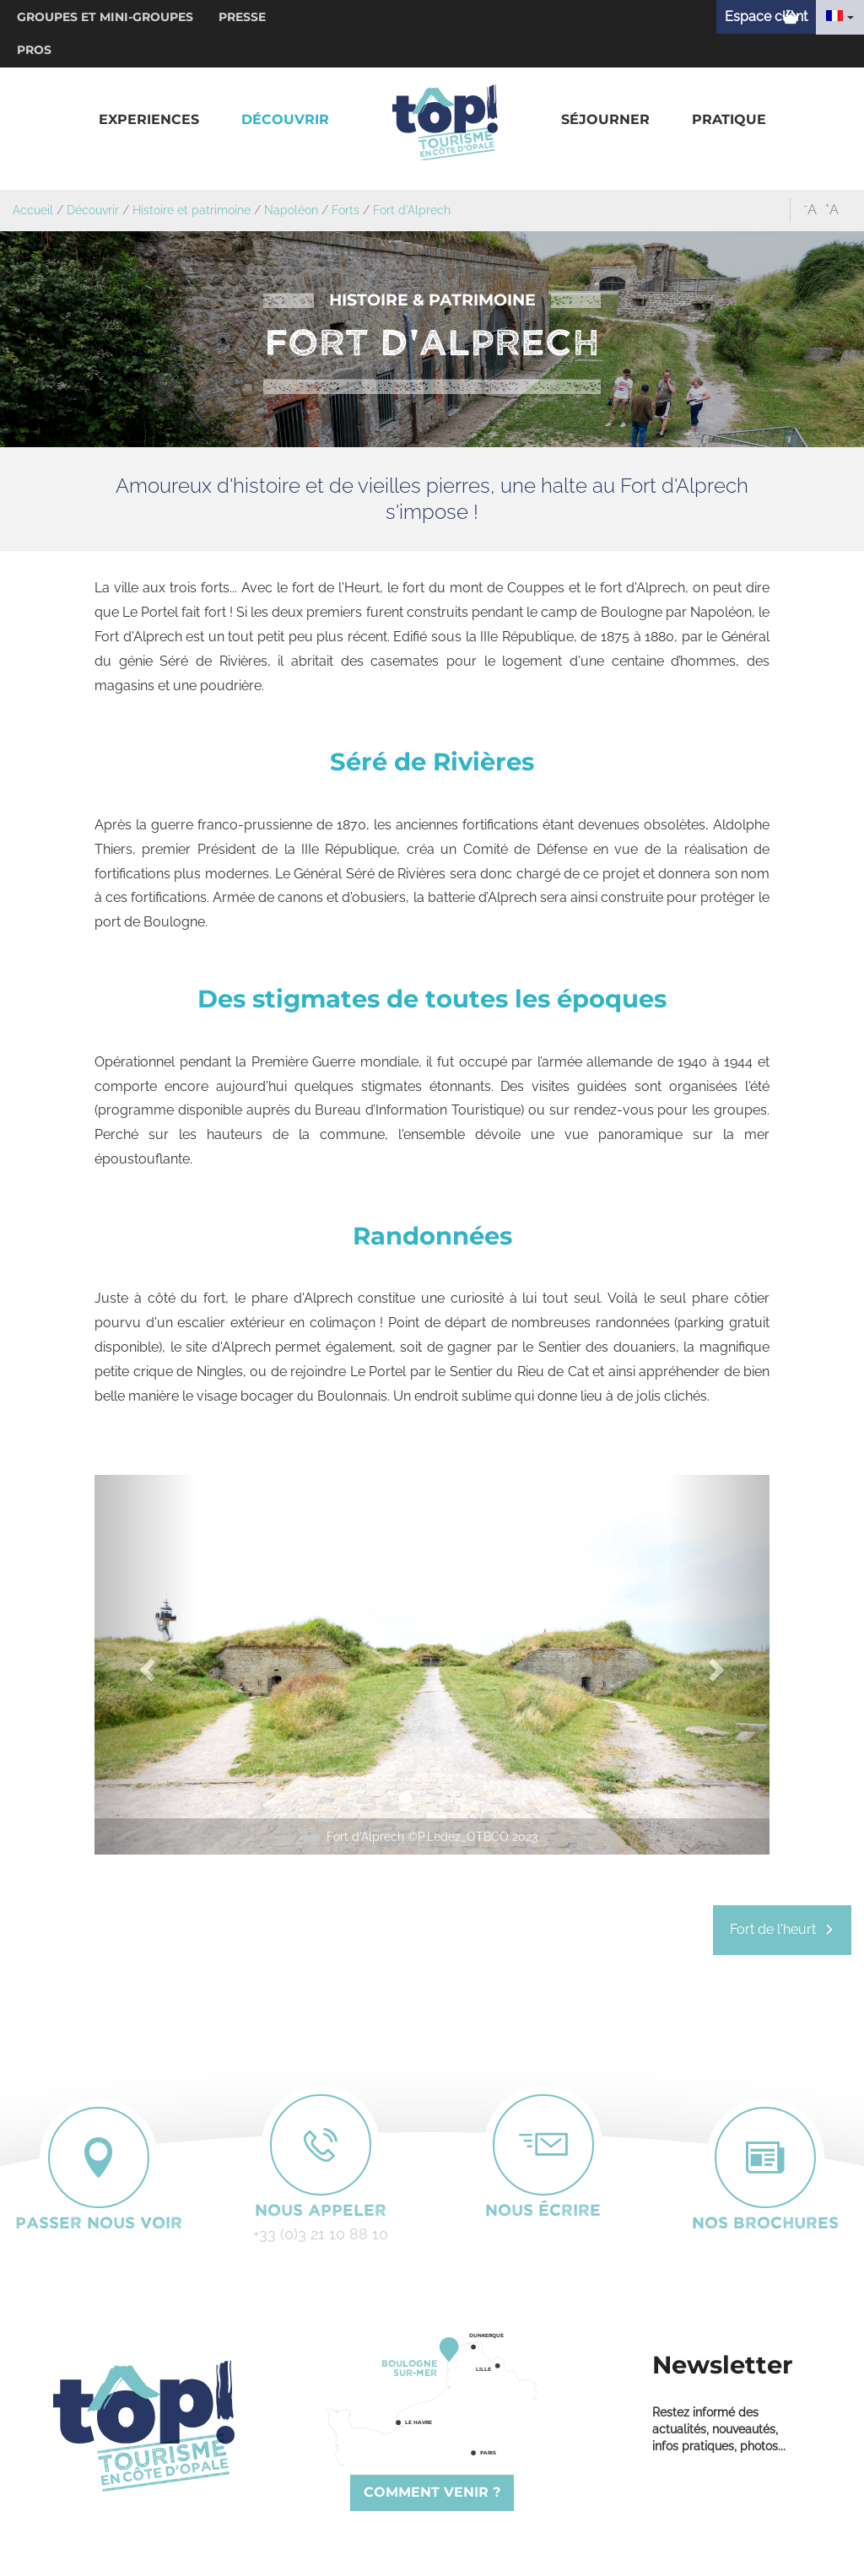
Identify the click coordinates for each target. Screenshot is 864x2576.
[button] (149, 120)
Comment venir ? (432, 2492)
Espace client (766, 16)
